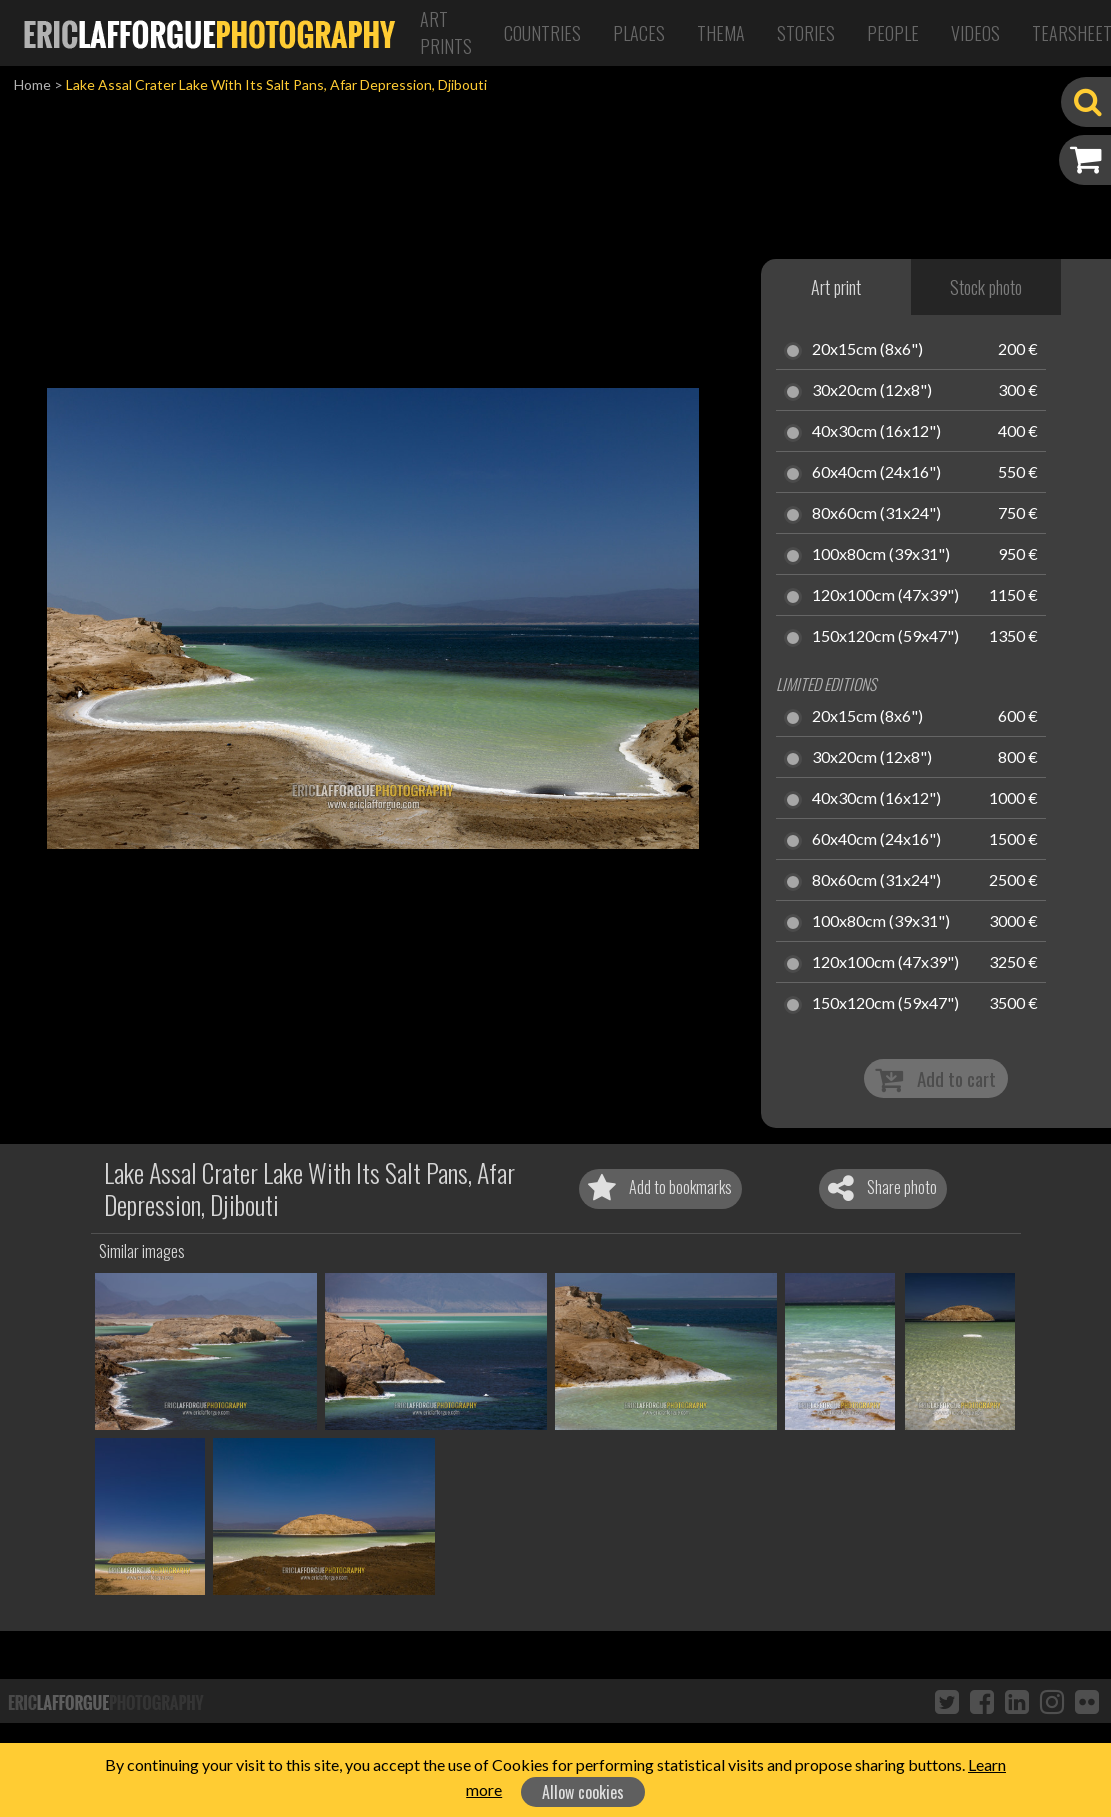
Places (639, 33)
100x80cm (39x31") (881, 555)
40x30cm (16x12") (876, 432)
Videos (975, 33)
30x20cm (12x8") (872, 391)
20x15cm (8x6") (867, 350)
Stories (806, 33)
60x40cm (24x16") (876, 473)
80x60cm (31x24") (876, 514)
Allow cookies (583, 1792)
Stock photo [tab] (986, 287)
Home (32, 84)
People (893, 33)
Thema (721, 33)
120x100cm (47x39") (885, 596)
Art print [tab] (836, 287)
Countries (542, 33)
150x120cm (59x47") (885, 637)
